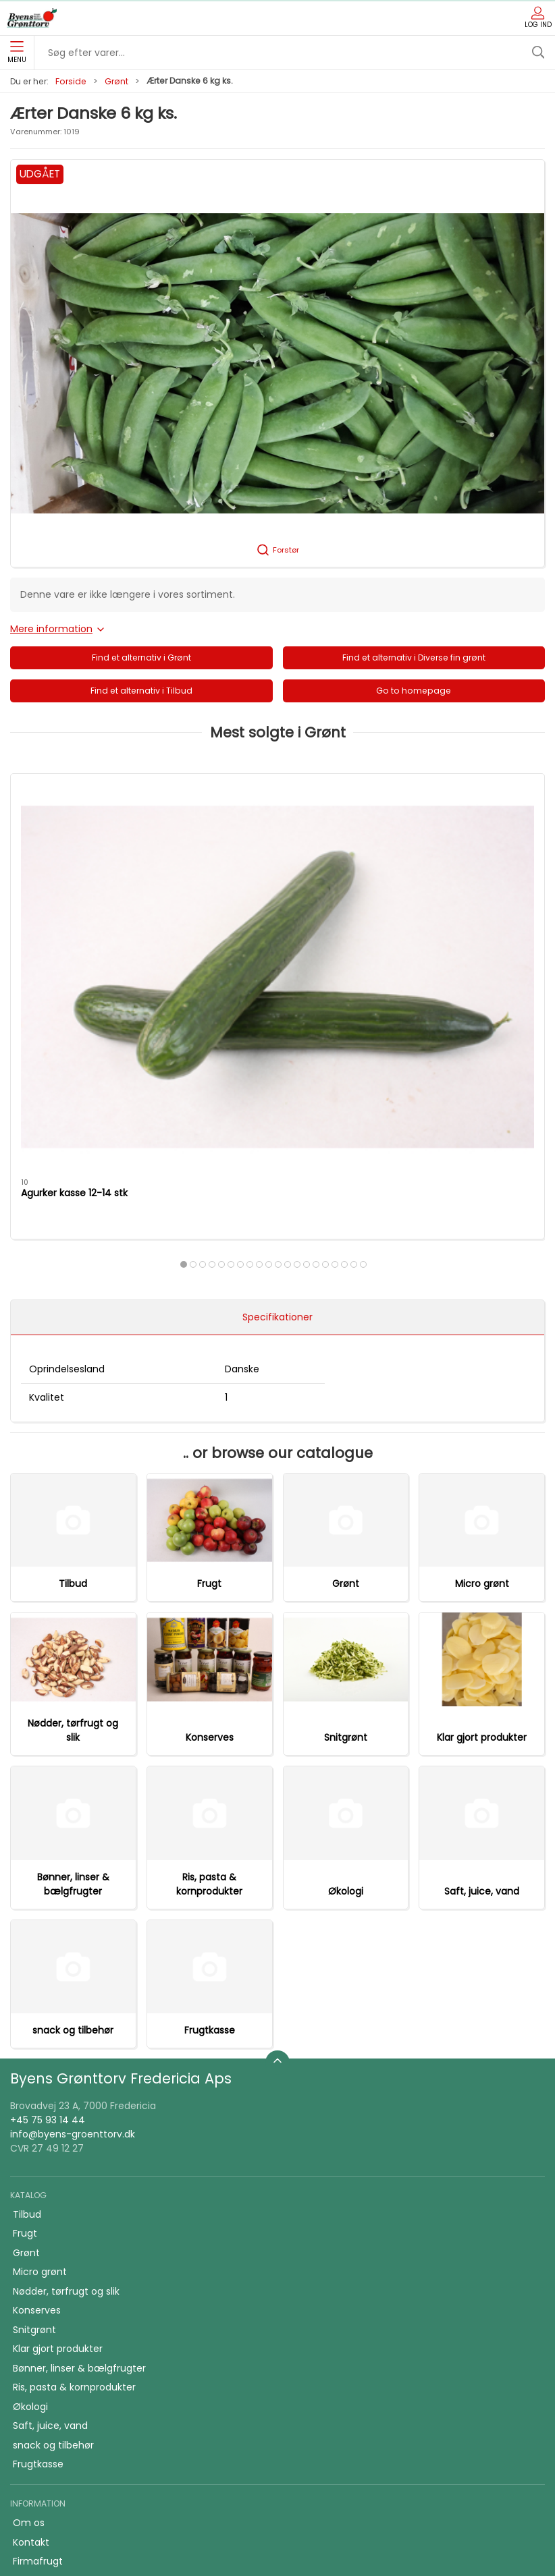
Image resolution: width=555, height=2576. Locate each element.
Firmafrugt (38, 2305)
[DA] (31, 18)
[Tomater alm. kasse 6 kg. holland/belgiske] (277, 840)
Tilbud (73, 1328)
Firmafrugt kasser (54, 2382)
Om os (29, 2267)
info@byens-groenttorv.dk (72, 1878)
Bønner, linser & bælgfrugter (73, 1628)
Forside (70, 81)
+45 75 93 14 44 (47, 1864)
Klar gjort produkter (482, 1481)
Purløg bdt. (410, 920)
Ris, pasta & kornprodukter (209, 1628)
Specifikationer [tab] (277, 1061)
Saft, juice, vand (481, 1635)
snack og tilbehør (72, 1774)
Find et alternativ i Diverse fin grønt (413, 657)
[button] (277, 363)
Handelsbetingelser (58, 2363)
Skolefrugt (37, 2325)
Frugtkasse (209, 1774)
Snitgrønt (345, 1481)
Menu (16, 52)
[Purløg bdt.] (459, 840)
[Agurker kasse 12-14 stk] (95, 840)
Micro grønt (482, 1328)
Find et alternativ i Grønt (141, 657)
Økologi (345, 1635)
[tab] (245, 991)
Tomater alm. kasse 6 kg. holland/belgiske (262, 927)
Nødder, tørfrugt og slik (73, 1474)
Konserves (210, 1481)
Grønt (116, 81)
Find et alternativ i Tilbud (141, 690)
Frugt (209, 1328)
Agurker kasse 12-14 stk (74, 920)
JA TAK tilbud (43, 2344)
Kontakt (31, 2286)
